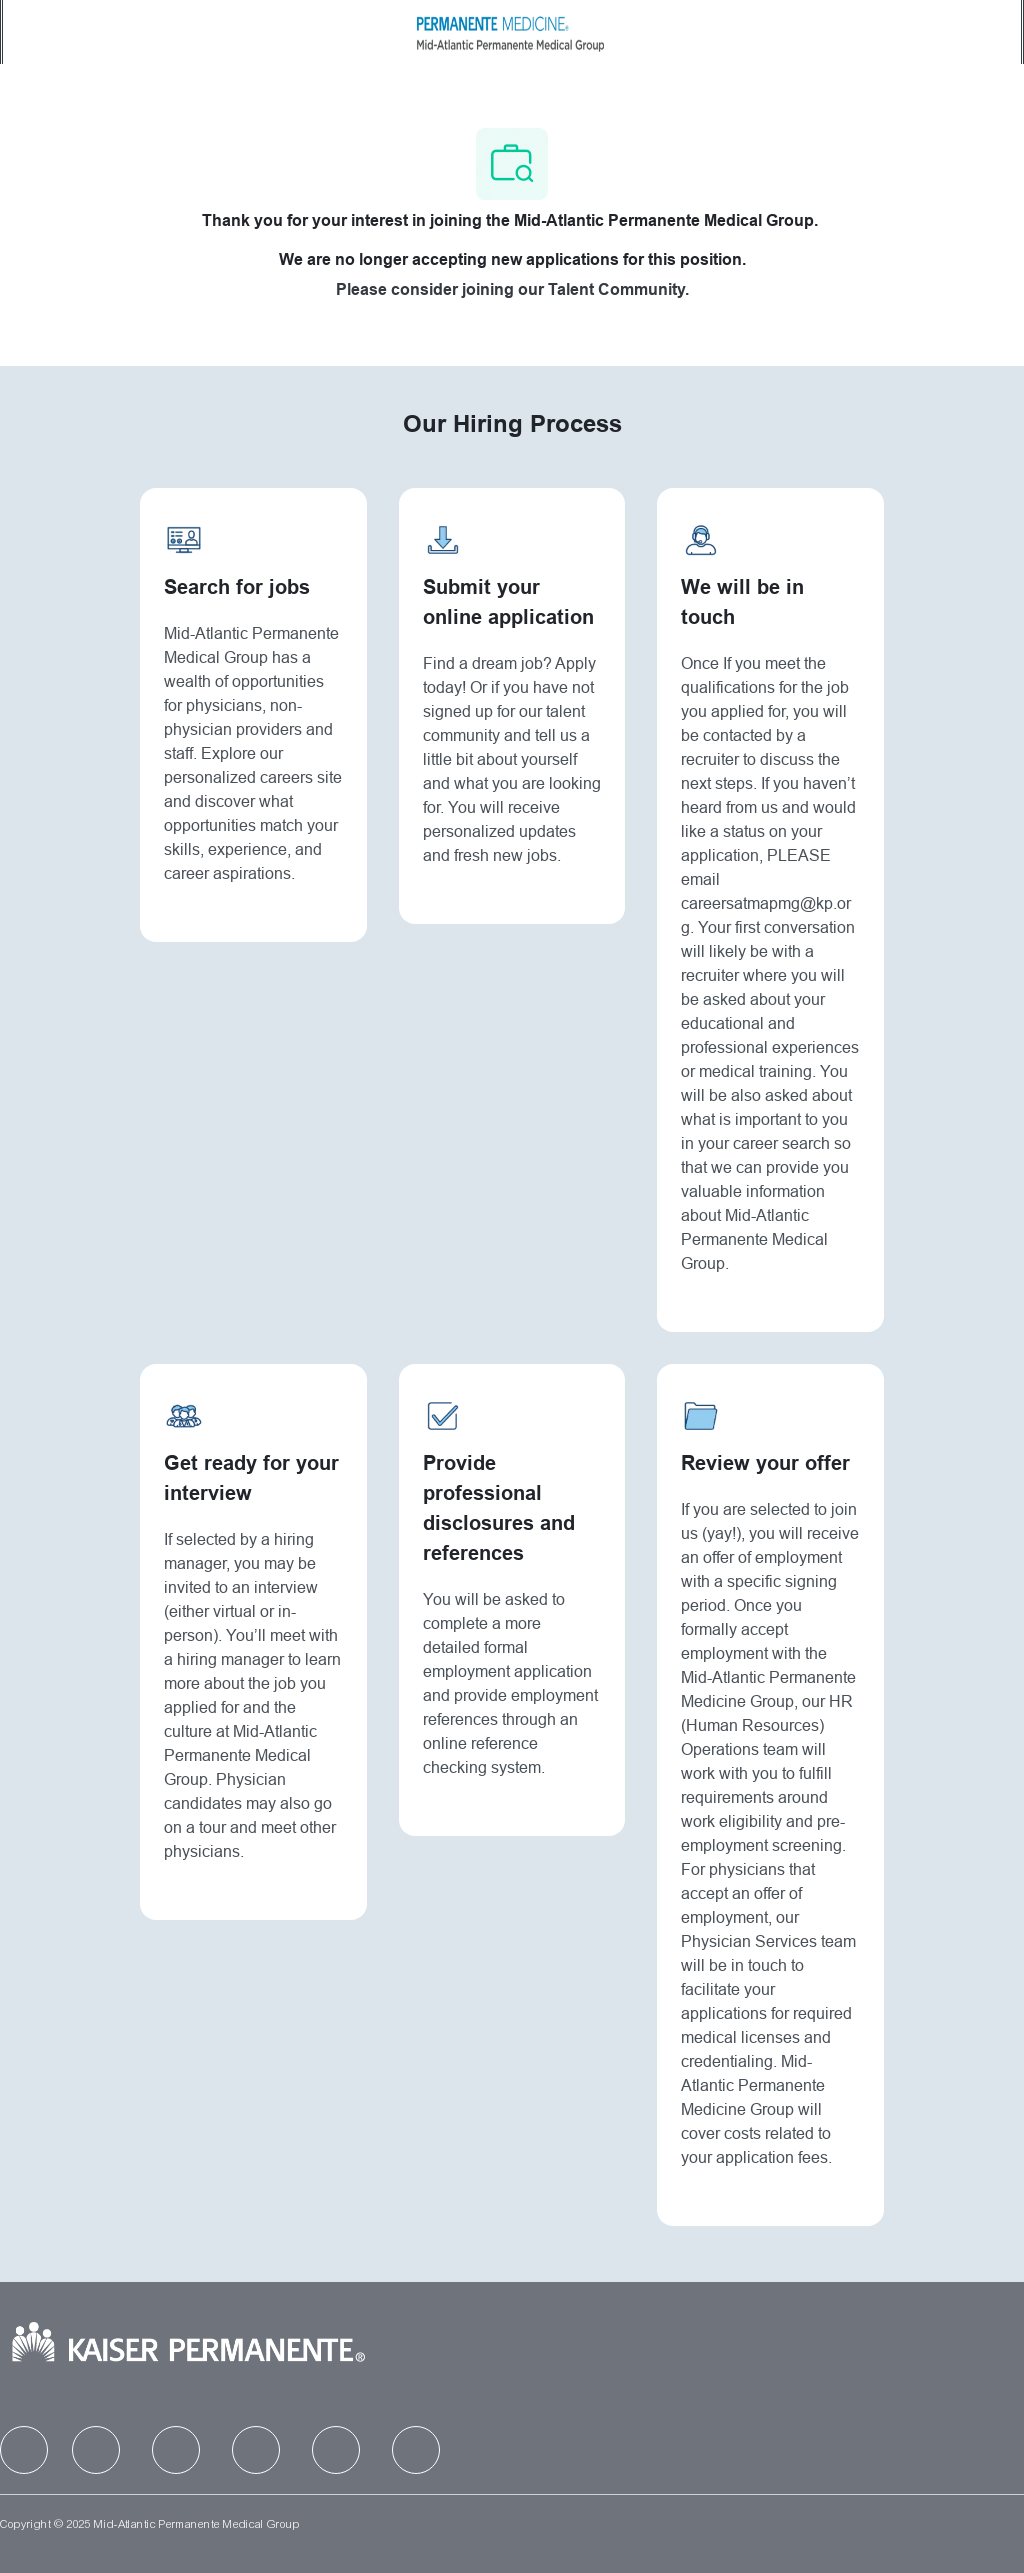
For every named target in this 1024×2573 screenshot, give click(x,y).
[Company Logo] (510, 31)
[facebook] (24, 2450)
